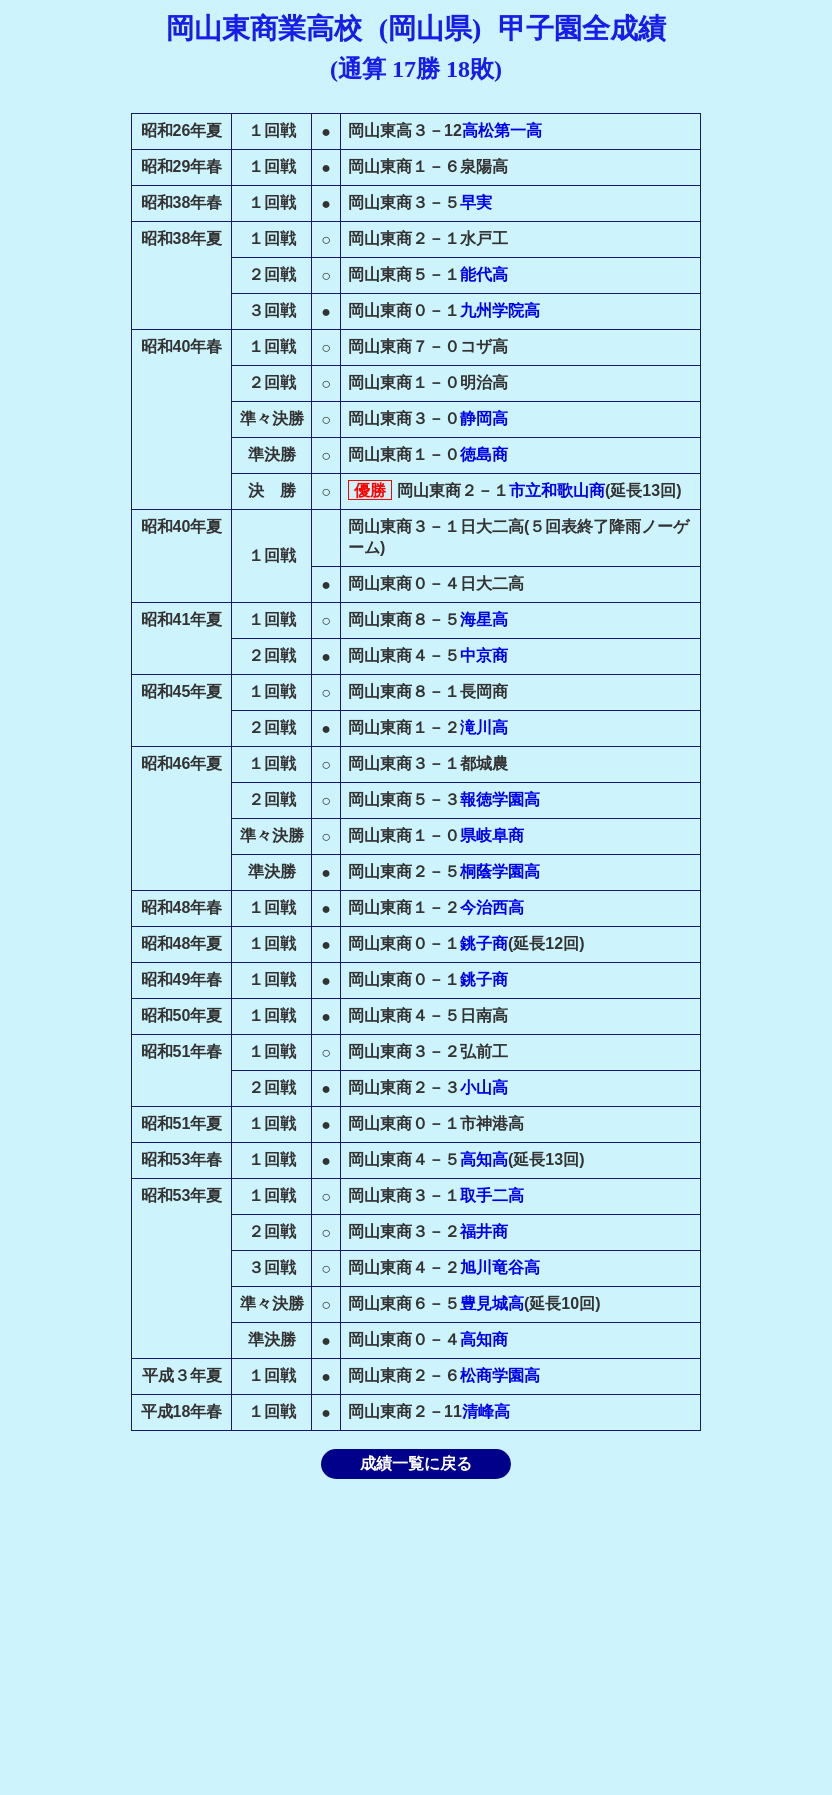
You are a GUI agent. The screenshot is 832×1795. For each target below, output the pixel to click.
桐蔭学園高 (500, 871)
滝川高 (484, 727)
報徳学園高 (500, 799)
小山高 (484, 1087)
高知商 (484, 1339)
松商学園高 (500, 1375)
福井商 (484, 1231)
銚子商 (484, 943)
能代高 (484, 274)
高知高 (484, 1159)
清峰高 (486, 1411)
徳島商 (484, 454)
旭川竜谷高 (500, 1267)
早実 (476, 202)
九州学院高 (500, 310)
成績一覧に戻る (416, 1463)
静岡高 (484, 418)
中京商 (484, 655)
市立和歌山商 (557, 490)
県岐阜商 (492, 835)
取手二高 (492, 1195)
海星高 (484, 619)
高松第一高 (502, 130)
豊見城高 (492, 1303)
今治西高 (492, 907)
